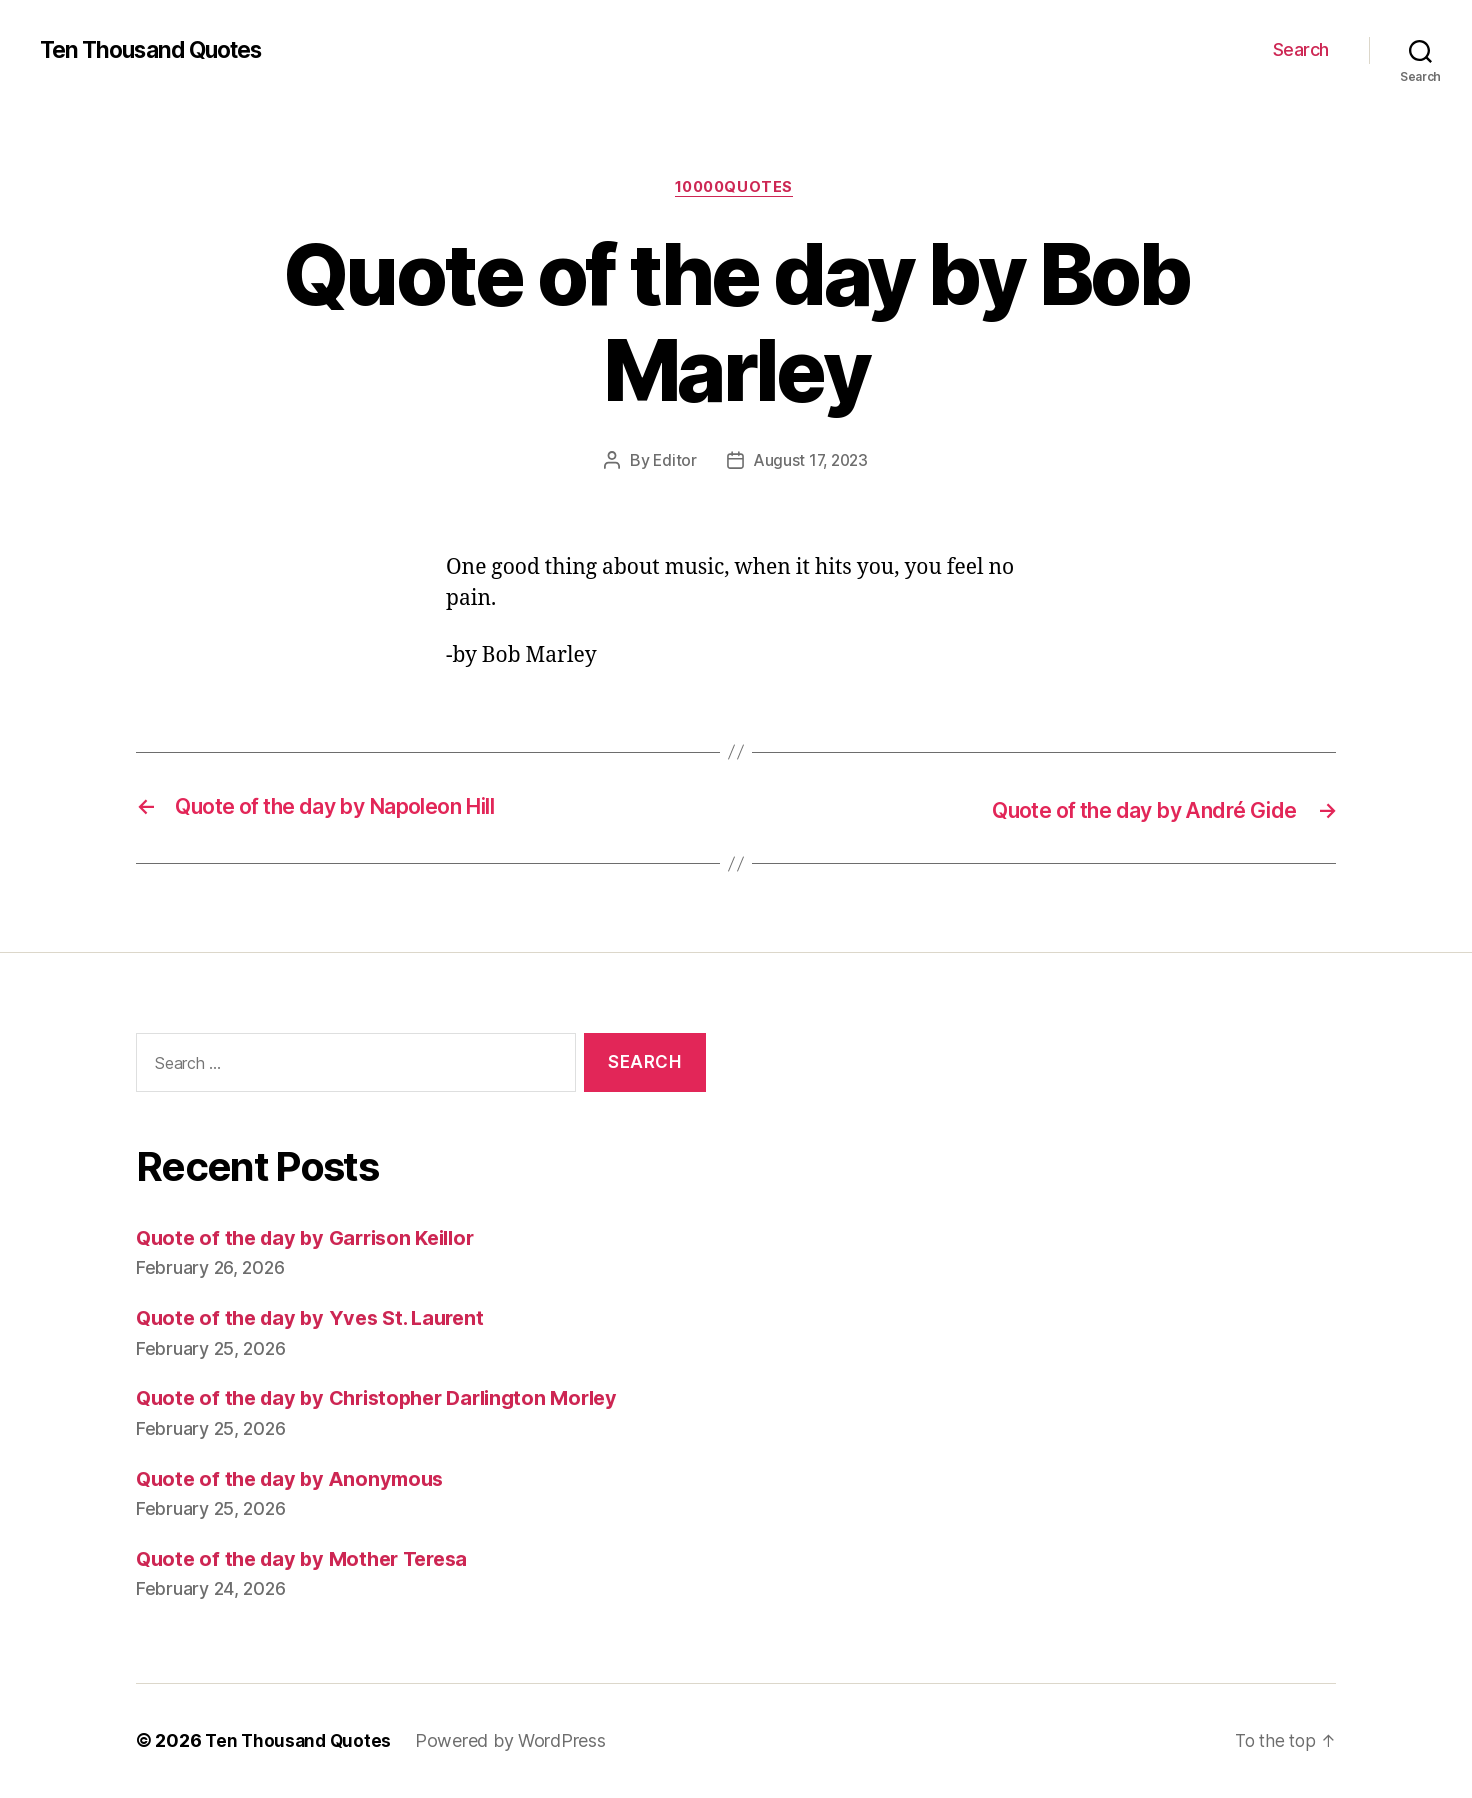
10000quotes (736, 189)
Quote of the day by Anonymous (296, 1479)
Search (1301, 49)
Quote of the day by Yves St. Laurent (317, 1318)
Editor (672, 463)
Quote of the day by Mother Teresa (310, 1559)
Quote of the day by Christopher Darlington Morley (389, 1398)
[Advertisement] (1051, 1237)
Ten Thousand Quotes (159, 50)
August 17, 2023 (811, 463)
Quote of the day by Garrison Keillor (314, 1238)
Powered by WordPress (515, 1741)
